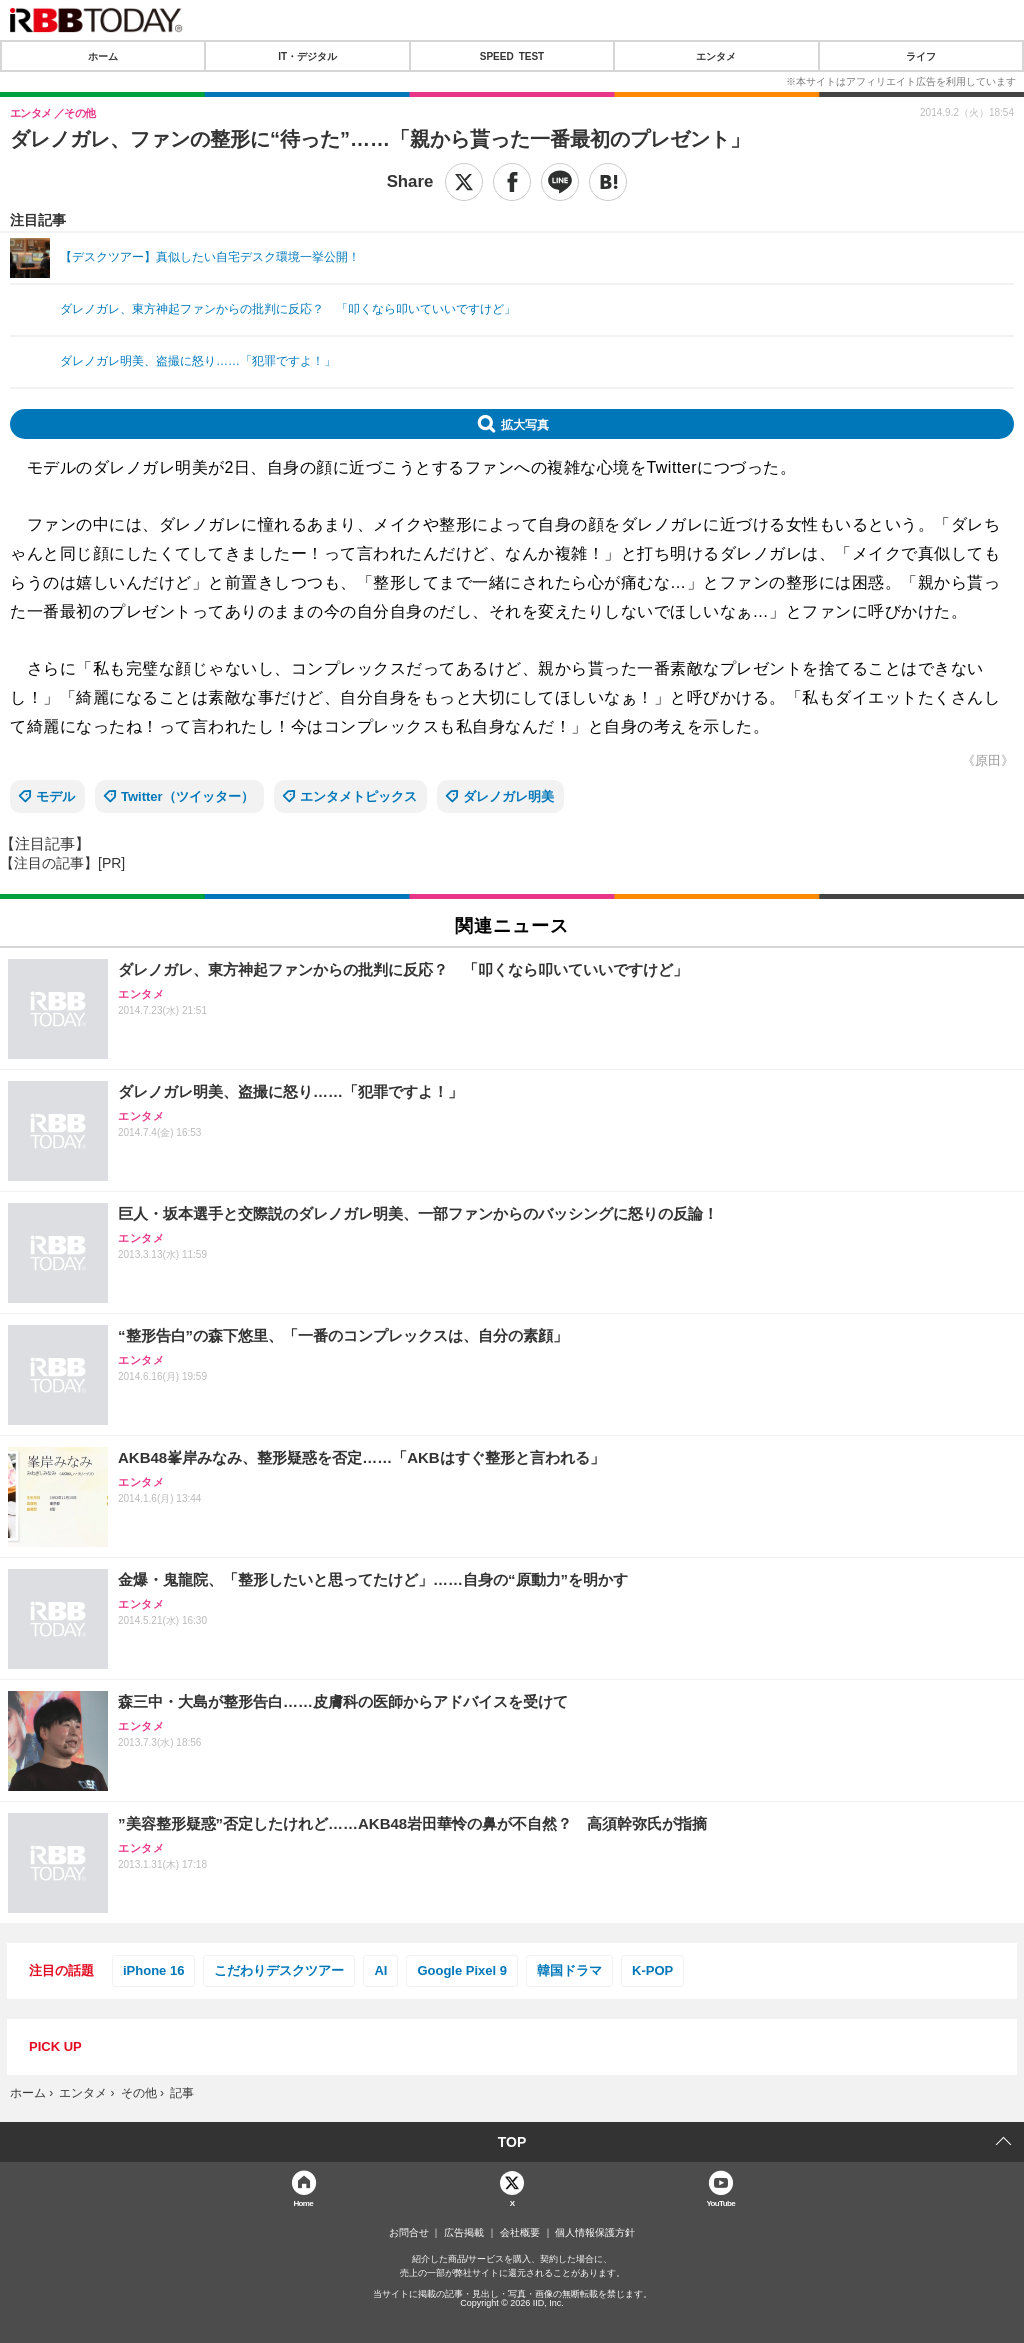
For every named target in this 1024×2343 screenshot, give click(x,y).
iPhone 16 (153, 1970)
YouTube (720, 2202)
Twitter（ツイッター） (187, 796)
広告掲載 (464, 2233)
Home (303, 2202)
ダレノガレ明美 (508, 796)
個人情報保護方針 (595, 2233)
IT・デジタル (307, 56)
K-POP (652, 1970)
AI (380, 1970)
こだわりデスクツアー (279, 1970)
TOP (512, 2142)
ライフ (921, 56)
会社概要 (520, 2233)
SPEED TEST (512, 56)
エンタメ (716, 56)
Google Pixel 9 (462, 1970)
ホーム (103, 56)
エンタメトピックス (358, 796)
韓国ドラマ (569, 1970)
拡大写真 (525, 424)
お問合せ (409, 2233)
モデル (55, 796)
